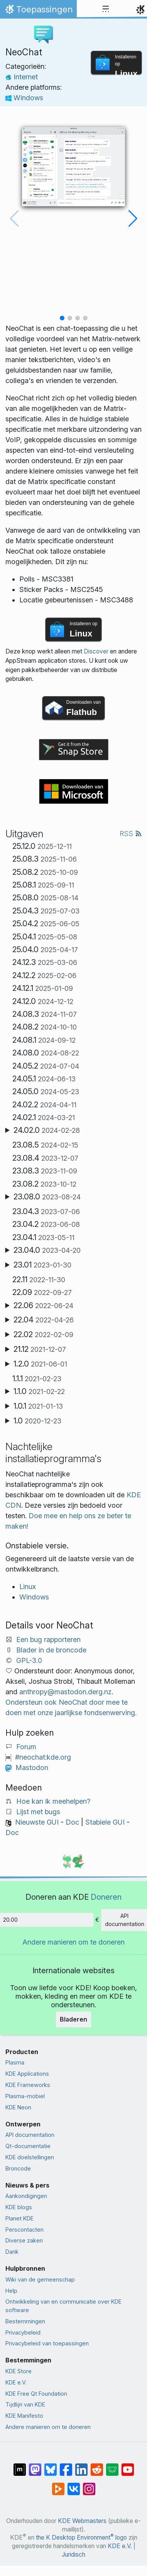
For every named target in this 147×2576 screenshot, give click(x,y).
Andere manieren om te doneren (73, 1942)
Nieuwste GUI (37, 1822)
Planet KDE (19, 2218)
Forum (26, 1747)
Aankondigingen (26, 2196)
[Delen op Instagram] (89, 2485)
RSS (131, 834)
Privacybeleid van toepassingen (47, 2343)
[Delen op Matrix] (20, 2466)
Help (11, 2290)
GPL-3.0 (29, 1660)
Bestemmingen (25, 2321)
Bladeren (73, 2019)
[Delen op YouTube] (128, 2466)
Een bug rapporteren (48, 1639)
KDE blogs (18, 2207)
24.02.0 (47, 1130)
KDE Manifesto (24, 2415)
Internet (21, 77)
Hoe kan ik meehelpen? (53, 1801)
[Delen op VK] (74, 2485)
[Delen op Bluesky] (50, 2466)
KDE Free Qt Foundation (36, 2393)
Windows (24, 98)
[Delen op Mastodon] (35, 2466)
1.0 (37, 1420)
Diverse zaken (24, 2240)
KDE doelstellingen (29, 2157)
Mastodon (31, 1768)
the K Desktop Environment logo (81, 2537)
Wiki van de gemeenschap (40, 2279)
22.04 (44, 1319)
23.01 (42, 1264)
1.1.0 (39, 1391)
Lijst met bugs (38, 1812)
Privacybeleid (23, 2332)
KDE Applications (27, 2073)
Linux (27, 1586)
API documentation (29, 2134)
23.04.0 (47, 1250)
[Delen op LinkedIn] (81, 2466)
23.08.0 (47, 1196)
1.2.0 (40, 1363)
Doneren (106, 1897)
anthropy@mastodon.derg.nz (65, 1692)
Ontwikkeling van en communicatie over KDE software (63, 2305)
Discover (96, 651)
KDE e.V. (16, 2382)
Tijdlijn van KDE (25, 2404)
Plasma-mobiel (25, 2096)
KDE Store (18, 2371)
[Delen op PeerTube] (58, 2485)
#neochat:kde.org (43, 1757)
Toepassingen (38, 11)
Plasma (14, 2062)
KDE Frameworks (27, 2085)
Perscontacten (24, 2229)
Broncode (18, 2168)
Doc (72, 1822)
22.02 (43, 1334)
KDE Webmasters (82, 2521)
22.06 (43, 1305)
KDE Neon (18, 2107)
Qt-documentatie (28, 2146)
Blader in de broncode (51, 1650)
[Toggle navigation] (105, 9)
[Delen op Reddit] (97, 2466)
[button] (62, 318)
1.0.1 (38, 1406)
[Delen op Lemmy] (112, 2466)
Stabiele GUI (105, 1822)
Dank (12, 2251)
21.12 (40, 1349)
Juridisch (73, 2554)
